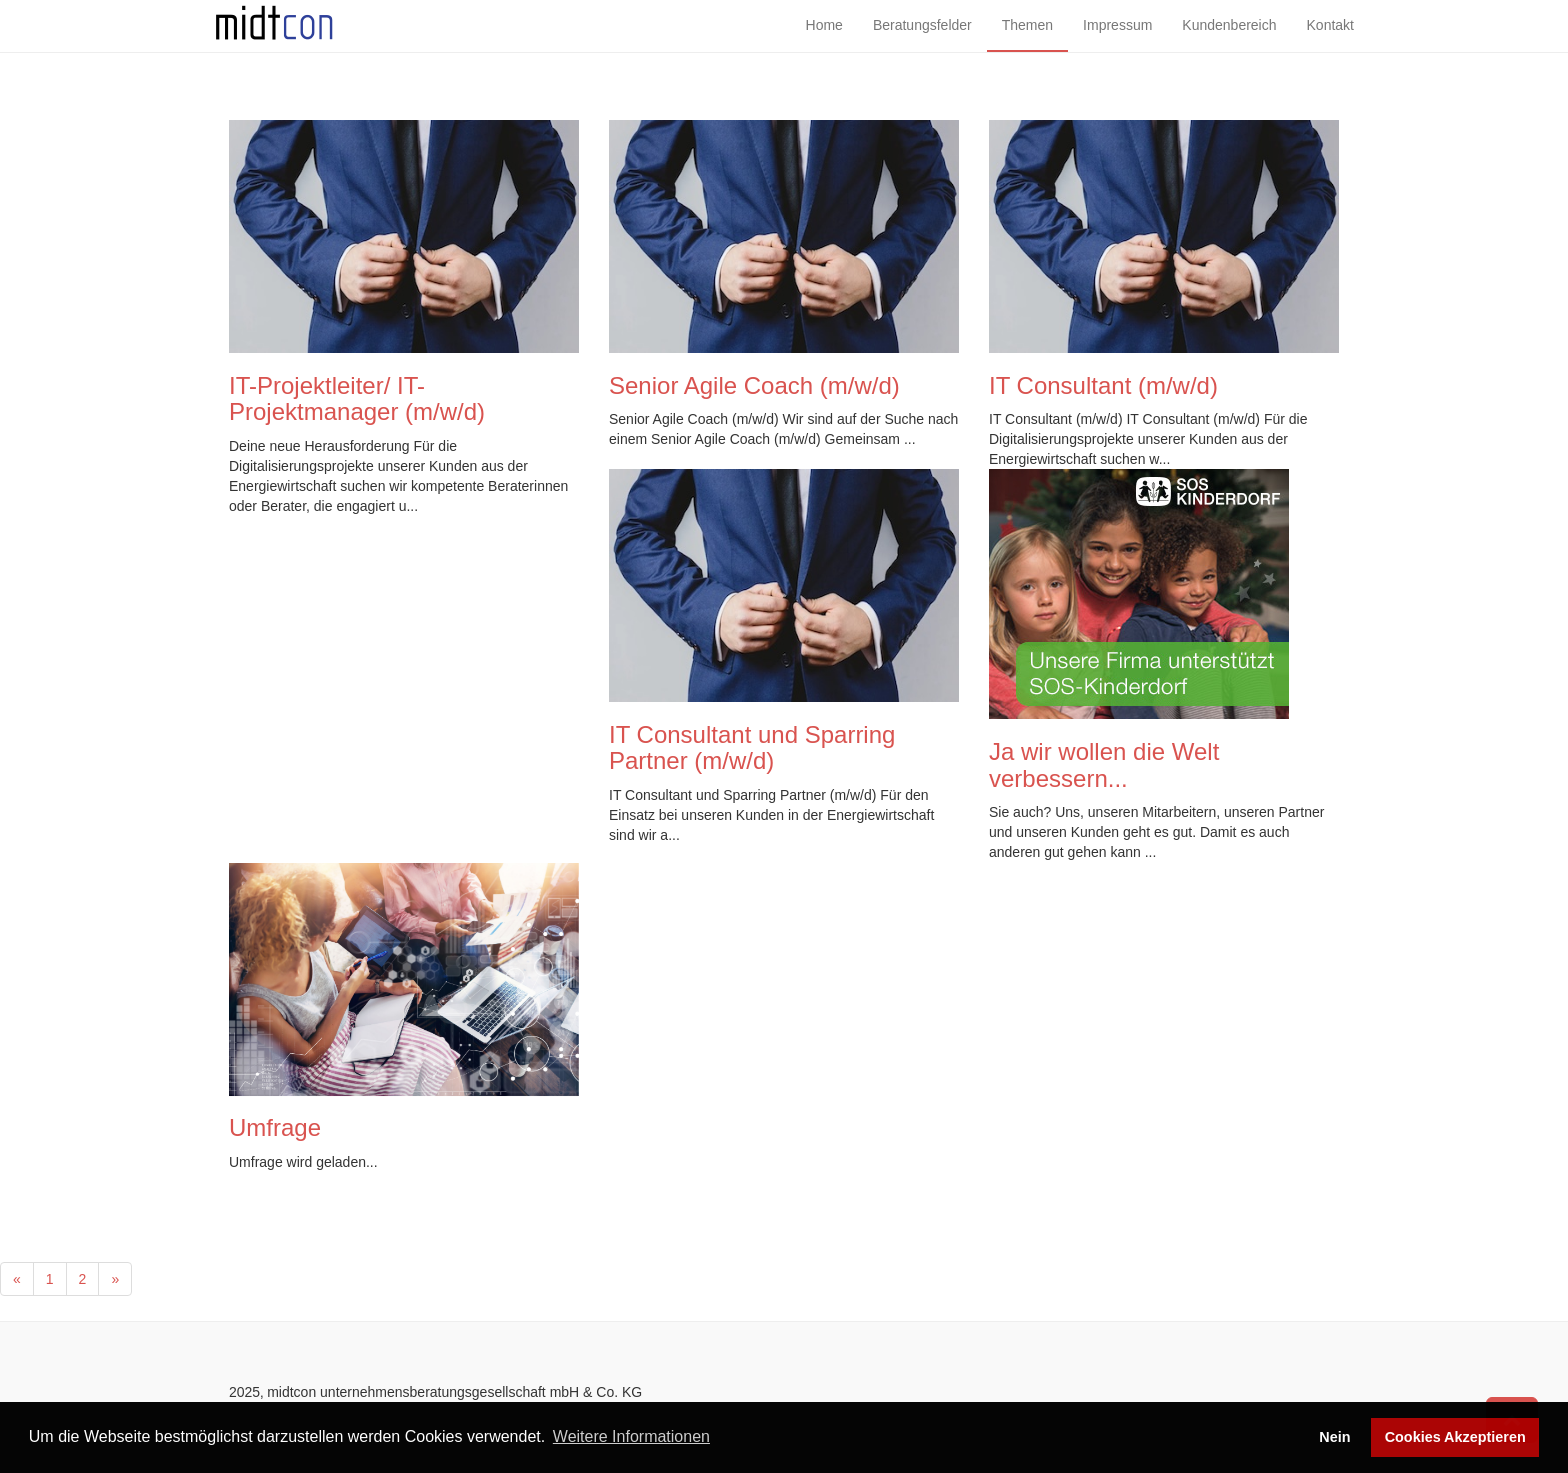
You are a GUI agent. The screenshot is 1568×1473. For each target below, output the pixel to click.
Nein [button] (1334, 1437)
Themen (1027, 40)
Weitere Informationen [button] (631, 1436)
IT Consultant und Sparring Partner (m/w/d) (752, 747)
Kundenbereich (1229, 40)
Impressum (1117, 40)
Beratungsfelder (922, 40)
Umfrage (275, 1127)
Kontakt (1330, 40)
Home (824, 40)
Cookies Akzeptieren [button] (1455, 1437)
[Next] (115, 1279)
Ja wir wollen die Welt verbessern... (1104, 764)
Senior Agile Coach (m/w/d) (754, 385)
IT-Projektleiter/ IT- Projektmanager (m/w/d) (357, 398)
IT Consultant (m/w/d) (1103, 385)
